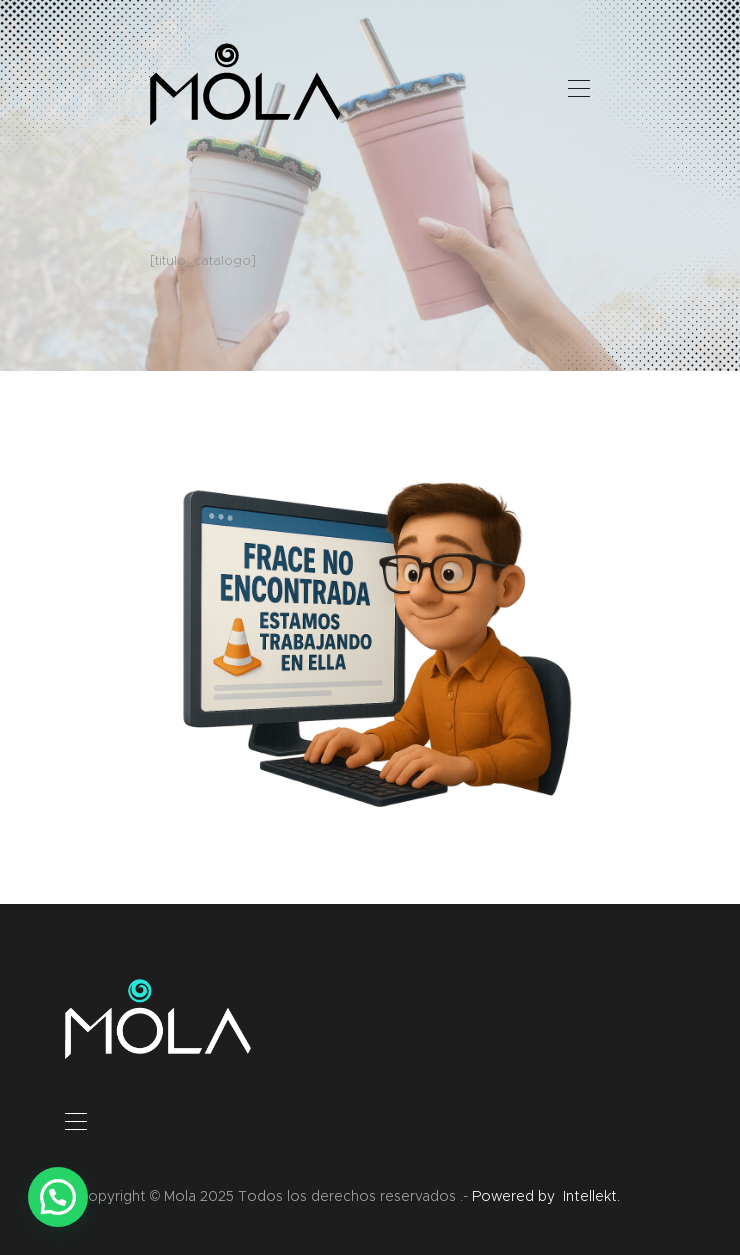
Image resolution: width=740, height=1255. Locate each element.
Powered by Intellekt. (546, 1196)
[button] (58, 1197)
